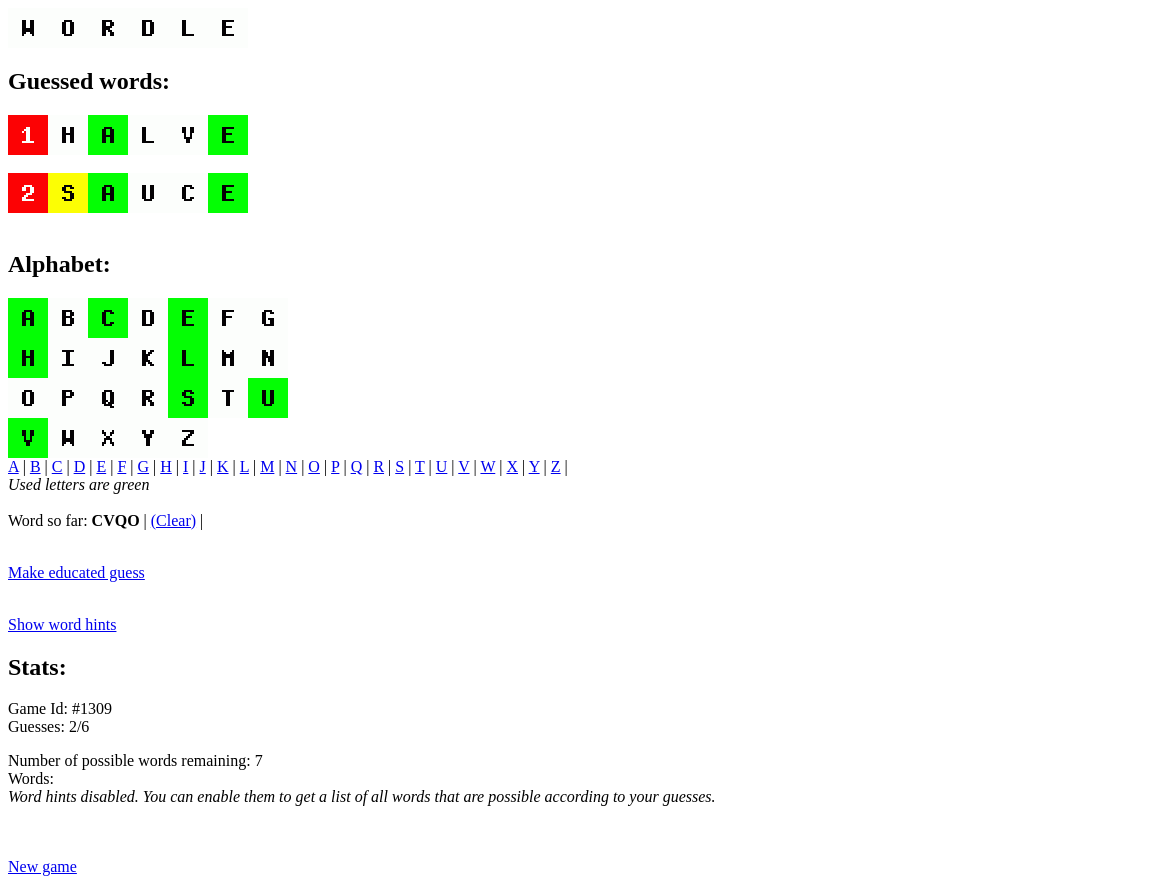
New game (42, 866)
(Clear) (173, 520)
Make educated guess (76, 572)
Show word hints (62, 624)
